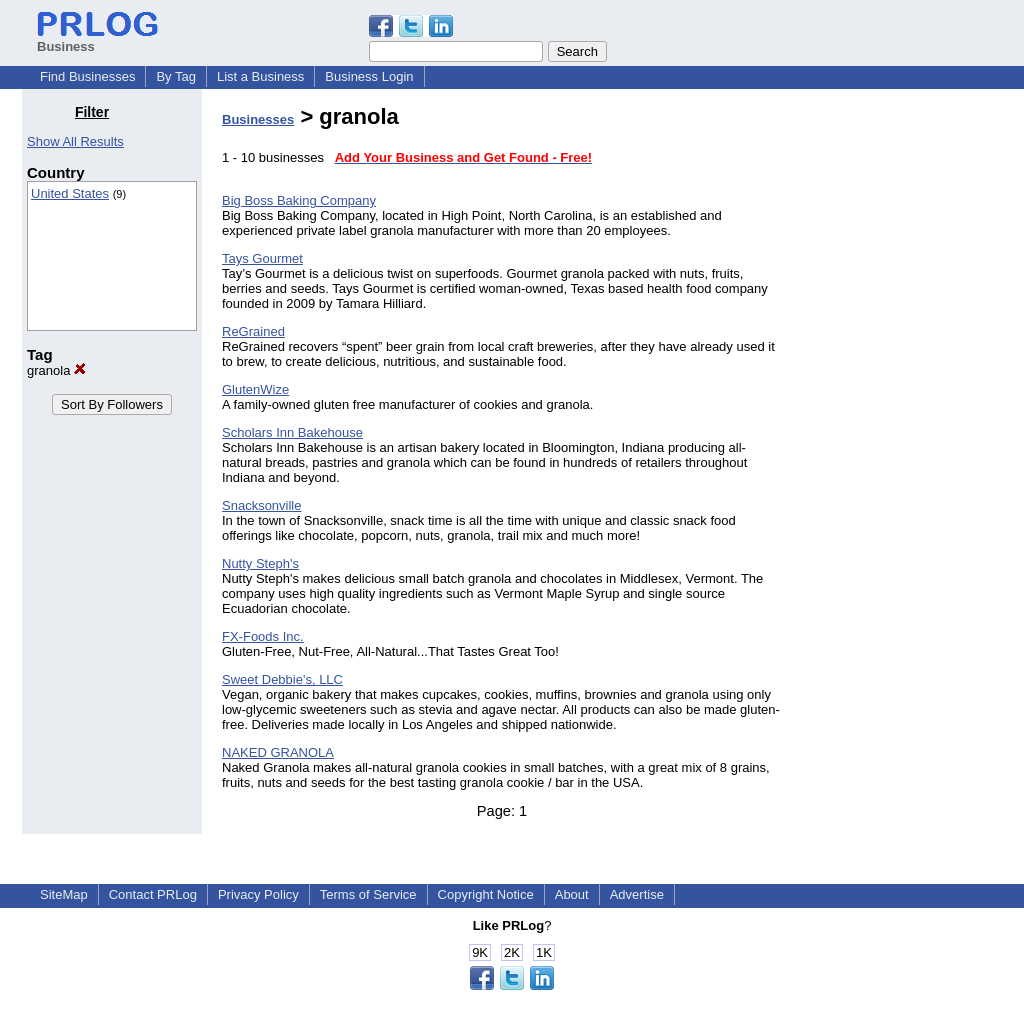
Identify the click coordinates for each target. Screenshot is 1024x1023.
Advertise (637, 894)
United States (70, 193)
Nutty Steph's (260, 563)
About (572, 894)
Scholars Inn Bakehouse (292, 432)
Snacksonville (262, 505)
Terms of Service (368, 894)
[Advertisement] (900, 404)
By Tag (176, 76)
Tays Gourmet (262, 258)
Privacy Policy (258, 894)
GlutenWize (255, 389)
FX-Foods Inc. (263, 636)
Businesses (258, 119)
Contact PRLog (153, 894)
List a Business (260, 76)
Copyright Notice (486, 894)
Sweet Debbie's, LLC (282, 679)
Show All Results (75, 141)
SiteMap (64, 894)
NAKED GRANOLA (278, 752)
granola (56, 370)
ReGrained (253, 331)
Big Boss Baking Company (299, 200)
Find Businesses (87, 76)
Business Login (369, 76)
